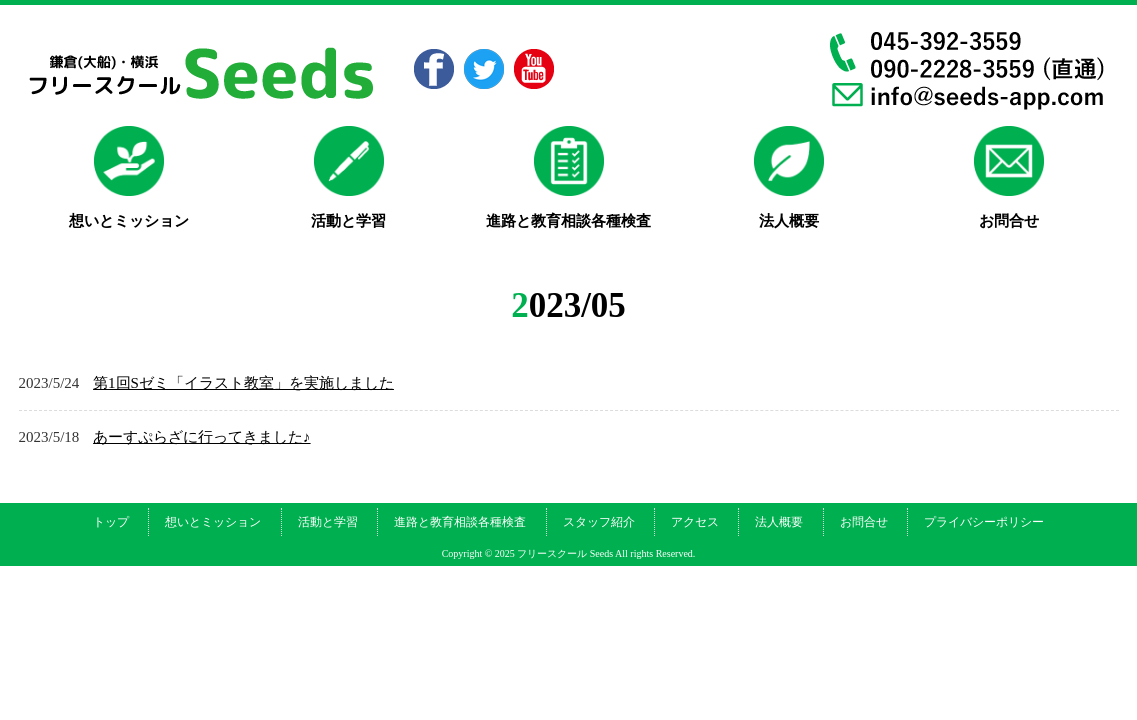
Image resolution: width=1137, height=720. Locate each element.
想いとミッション (213, 522)
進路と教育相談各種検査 (460, 522)
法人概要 (779, 522)
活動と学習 (328, 522)
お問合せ (864, 522)
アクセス (695, 522)
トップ (111, 522)
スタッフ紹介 (599, 522)
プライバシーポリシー (984, 522)
